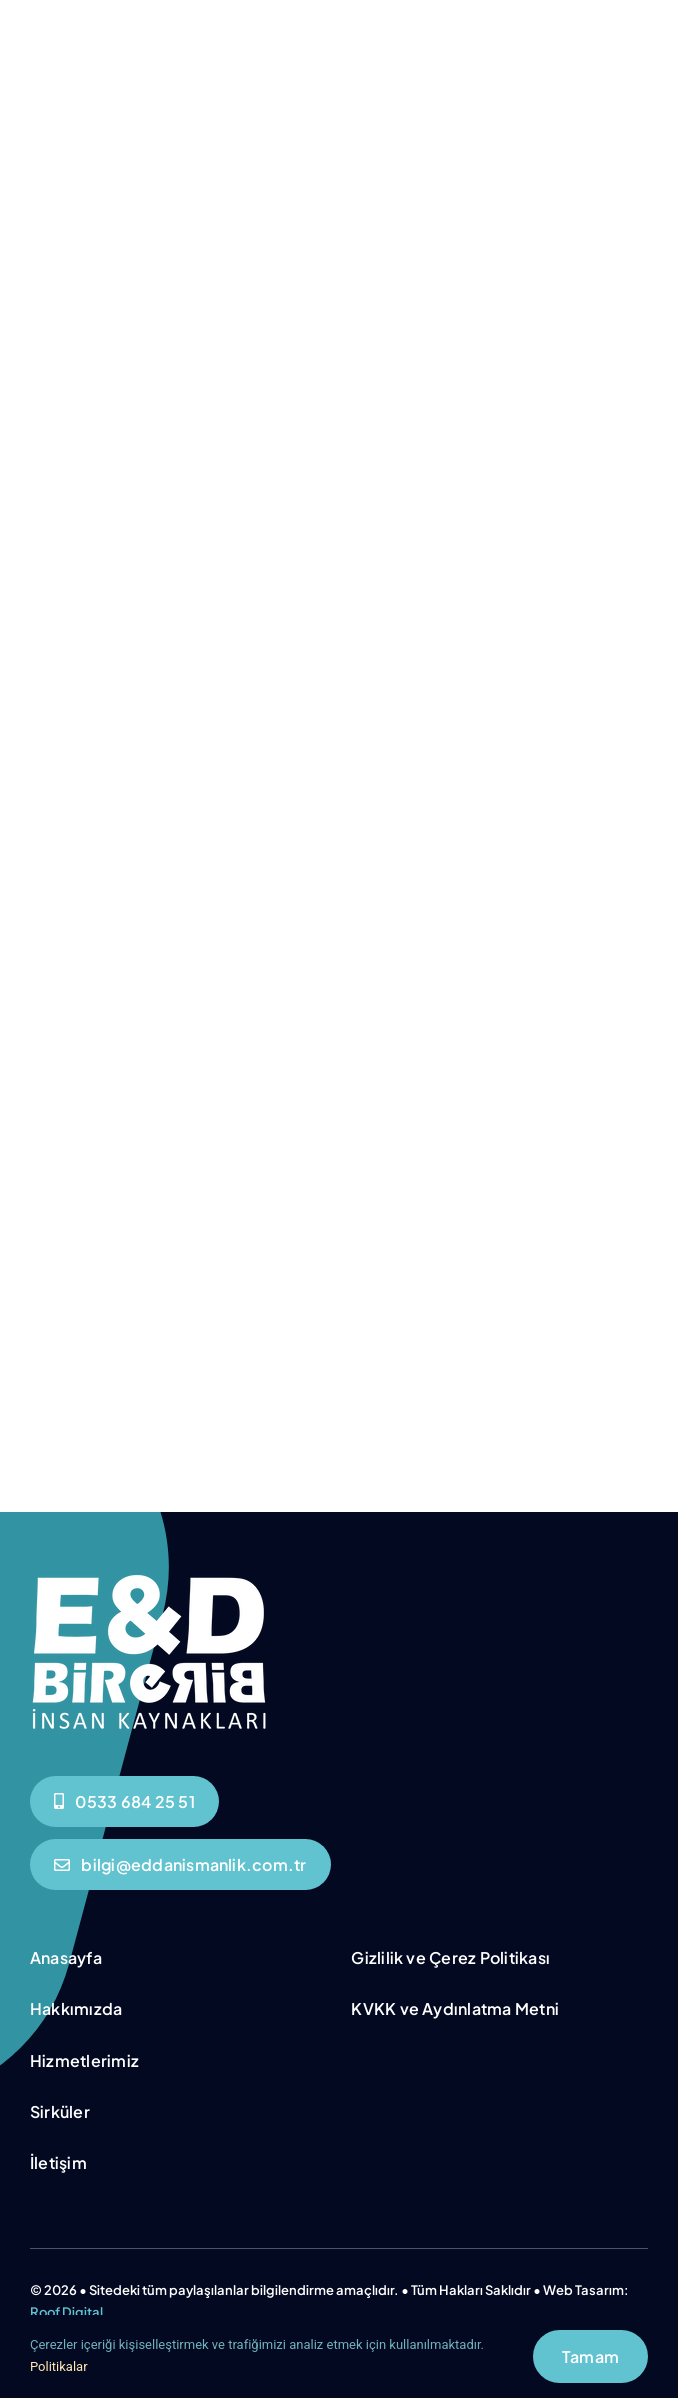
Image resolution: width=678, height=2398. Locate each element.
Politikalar (59, 2366)
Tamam (590, 2356)
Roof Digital (66, 2312)
